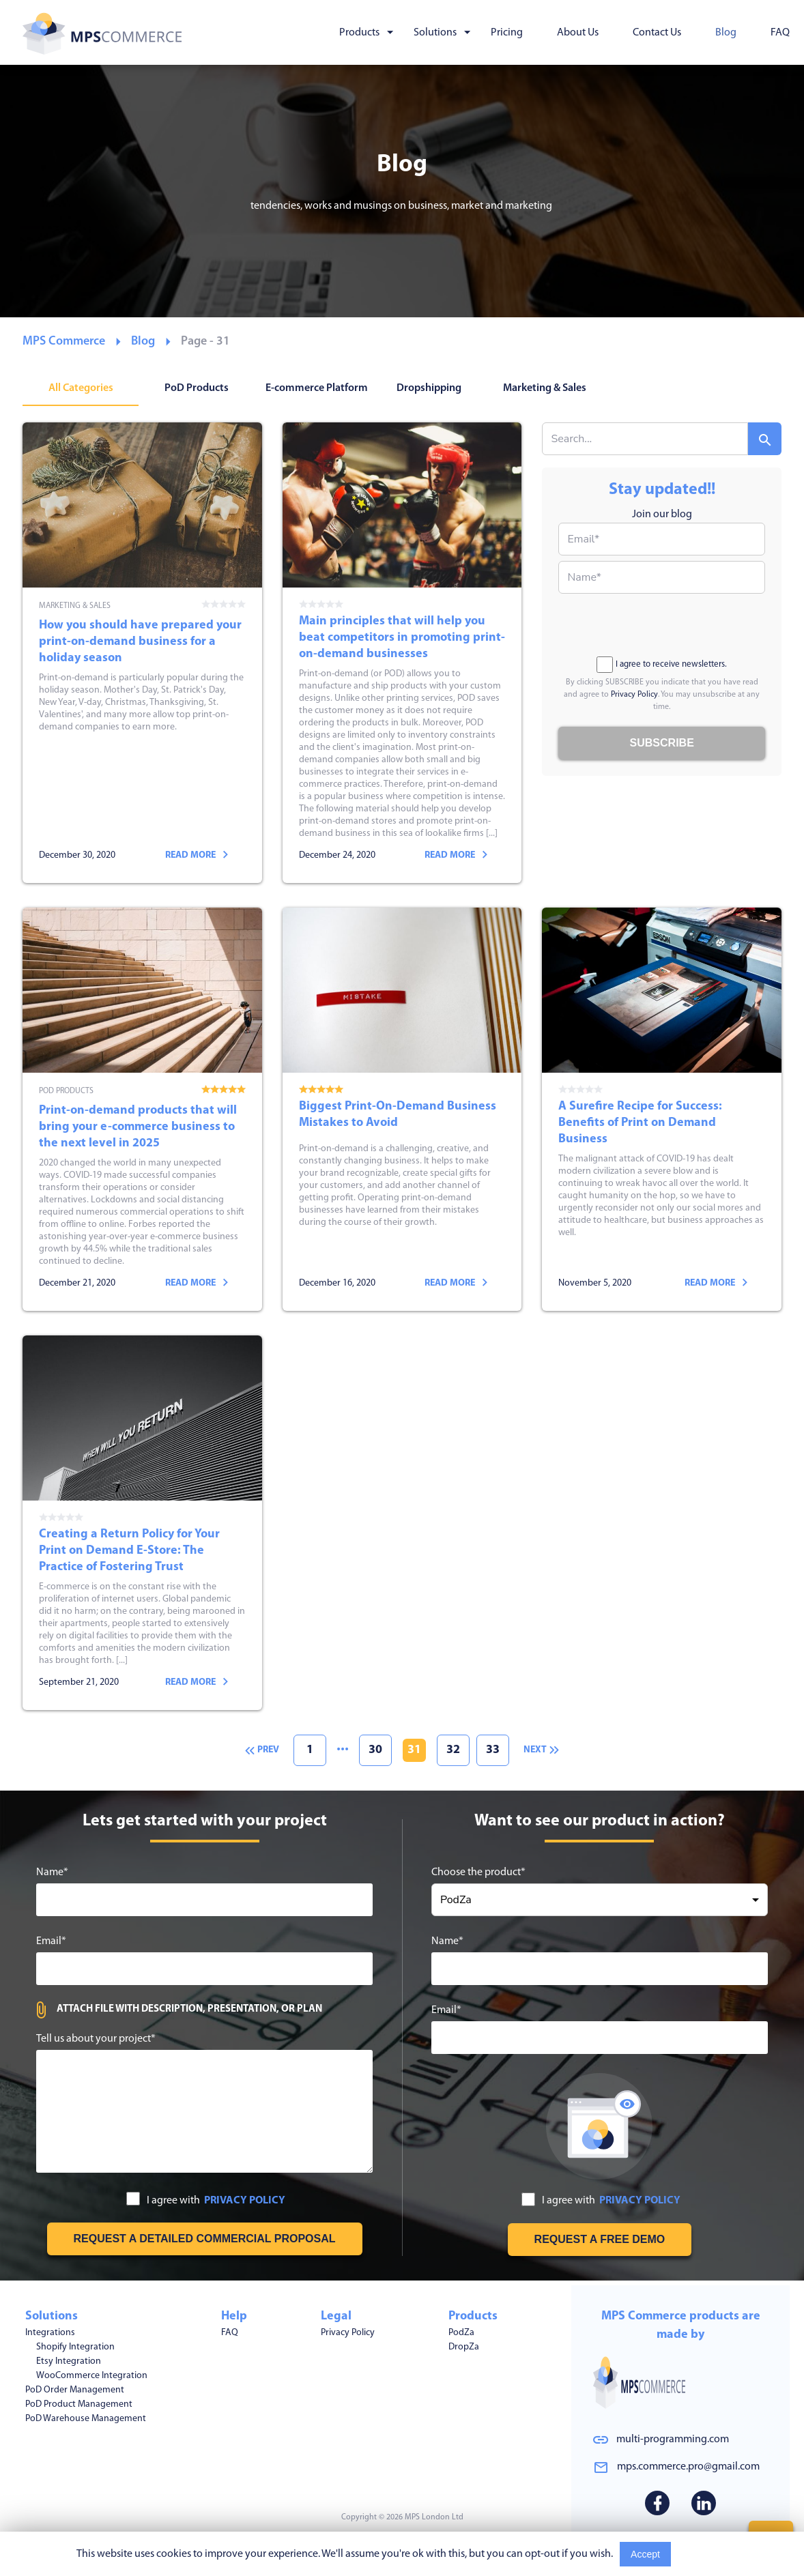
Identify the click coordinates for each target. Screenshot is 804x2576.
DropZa (463, 2342)
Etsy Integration (68, 2356)
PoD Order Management (74, 2385)
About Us (578, 32)
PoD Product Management (78, 2399)
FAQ (780, 32)
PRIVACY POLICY (244, 2200)
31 (414, 1749)
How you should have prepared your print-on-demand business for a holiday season (142, 652)
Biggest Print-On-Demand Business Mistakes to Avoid (402, 1109)
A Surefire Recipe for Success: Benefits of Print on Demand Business (661, 1109)
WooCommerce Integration (91, 2371)
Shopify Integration (75, 2342)
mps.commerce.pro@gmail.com (688, 2466)
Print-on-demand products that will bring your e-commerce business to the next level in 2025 (142, 1109)
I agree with (205, 2200)
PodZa (461, 2328)
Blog (725, 32)
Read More (703, 2554)
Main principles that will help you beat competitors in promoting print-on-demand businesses (402, 652)
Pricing (507, 32)
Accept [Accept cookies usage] (645, 2554)
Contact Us (657, 32)
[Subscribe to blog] (661, 743)
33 (493, 1749)
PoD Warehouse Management (85, 2414)
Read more (196, 855)
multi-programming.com (672, 2439)
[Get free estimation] (204, 2239)
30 (375, 1749)
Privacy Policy (634, 695)
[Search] (764, 438)
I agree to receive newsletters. (662, 664)
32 (453, 1749)
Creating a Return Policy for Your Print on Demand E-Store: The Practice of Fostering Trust (142, 1522)
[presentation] (662, 625)
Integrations (50, 2328)
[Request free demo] (600, 2239)
